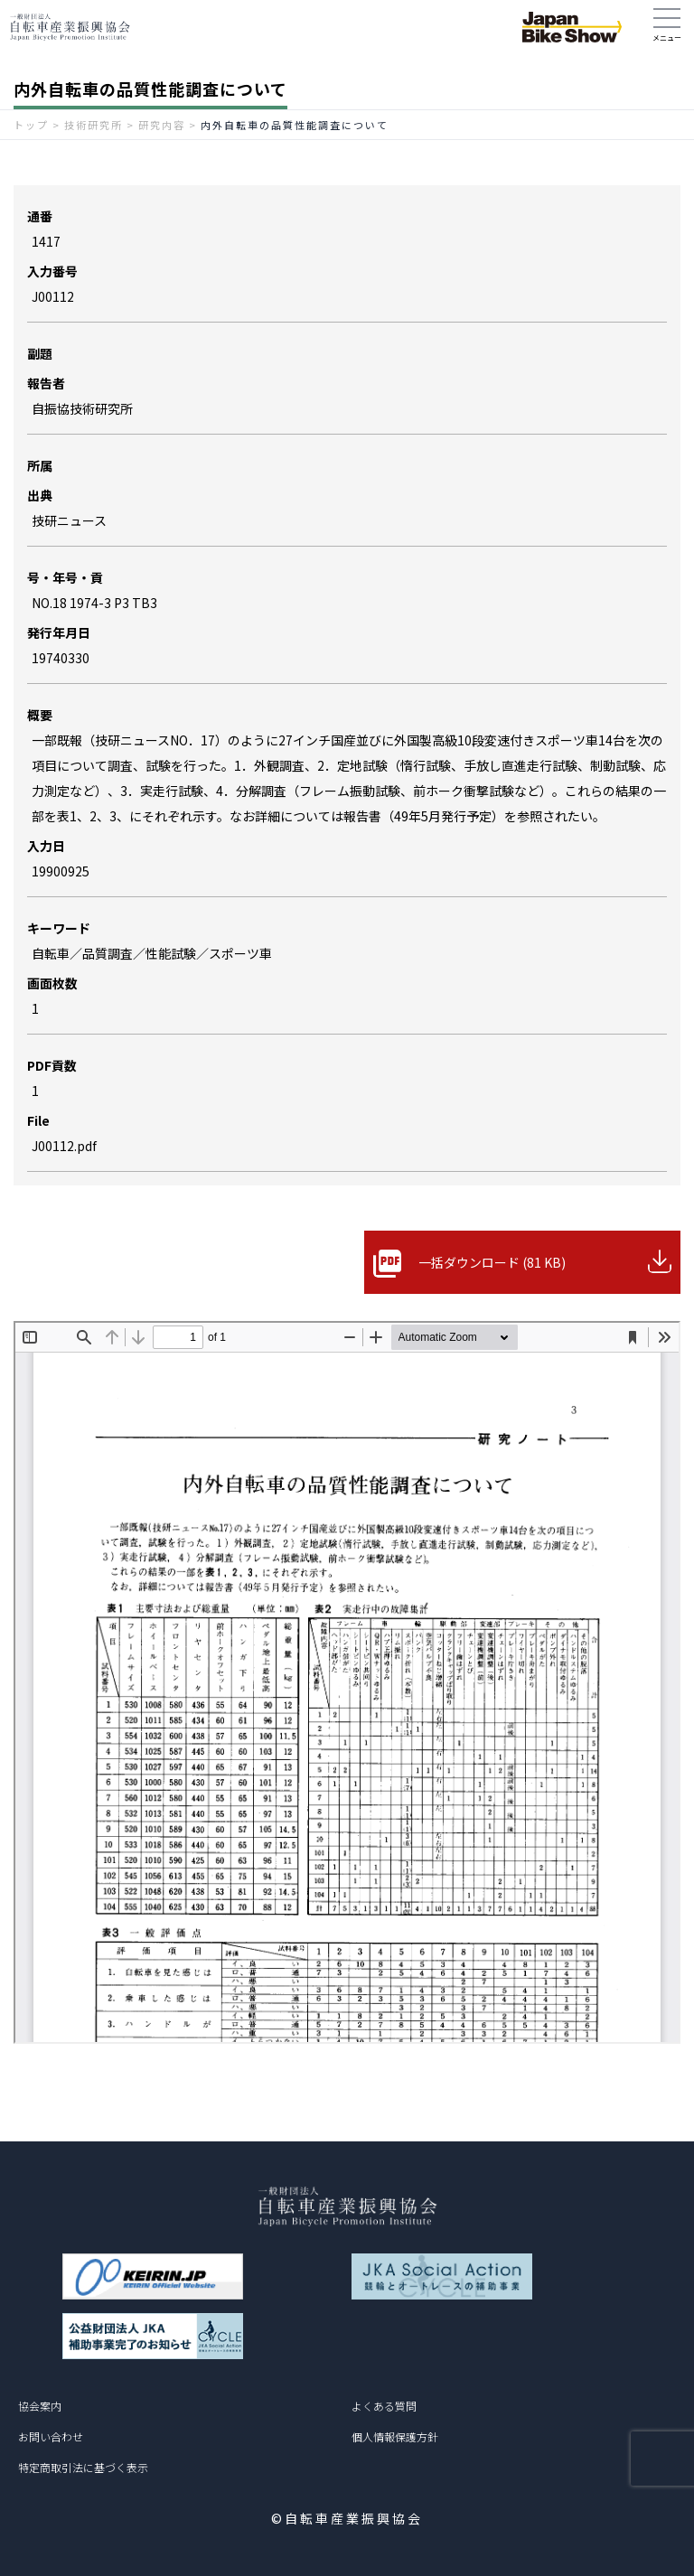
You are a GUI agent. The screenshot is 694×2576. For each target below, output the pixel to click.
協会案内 (39, 2405)
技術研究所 (93, 124)
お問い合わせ (50, 2436)
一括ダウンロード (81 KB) (492, 1262)
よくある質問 (384, 2405)
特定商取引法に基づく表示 (83, 2467)
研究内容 (161, 124)
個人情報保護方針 (395, 2436)
